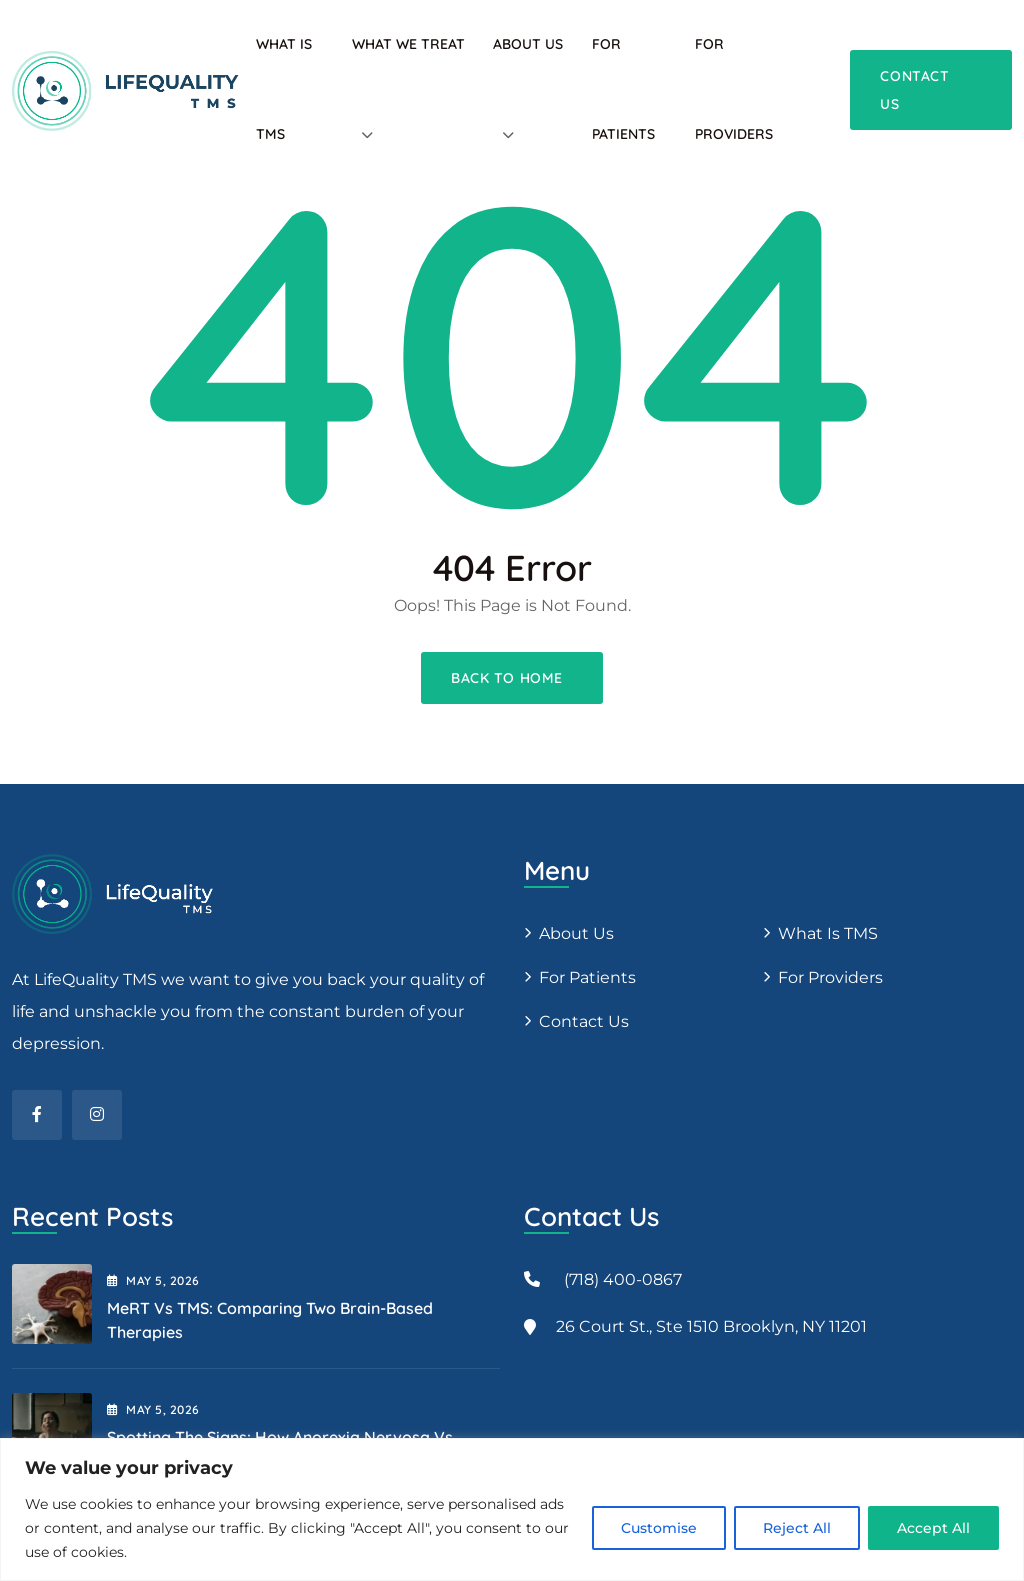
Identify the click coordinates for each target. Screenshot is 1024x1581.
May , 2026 (153, 1280)
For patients (587, 977)
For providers (830, 977)
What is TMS (828, 933)
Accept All (933, 1528)
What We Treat (408, 44)
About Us (528, 44)
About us (576, 933)
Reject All (797, 1528)
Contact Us (584, 1021)
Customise (659, 1528)
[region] (512, 1509)
